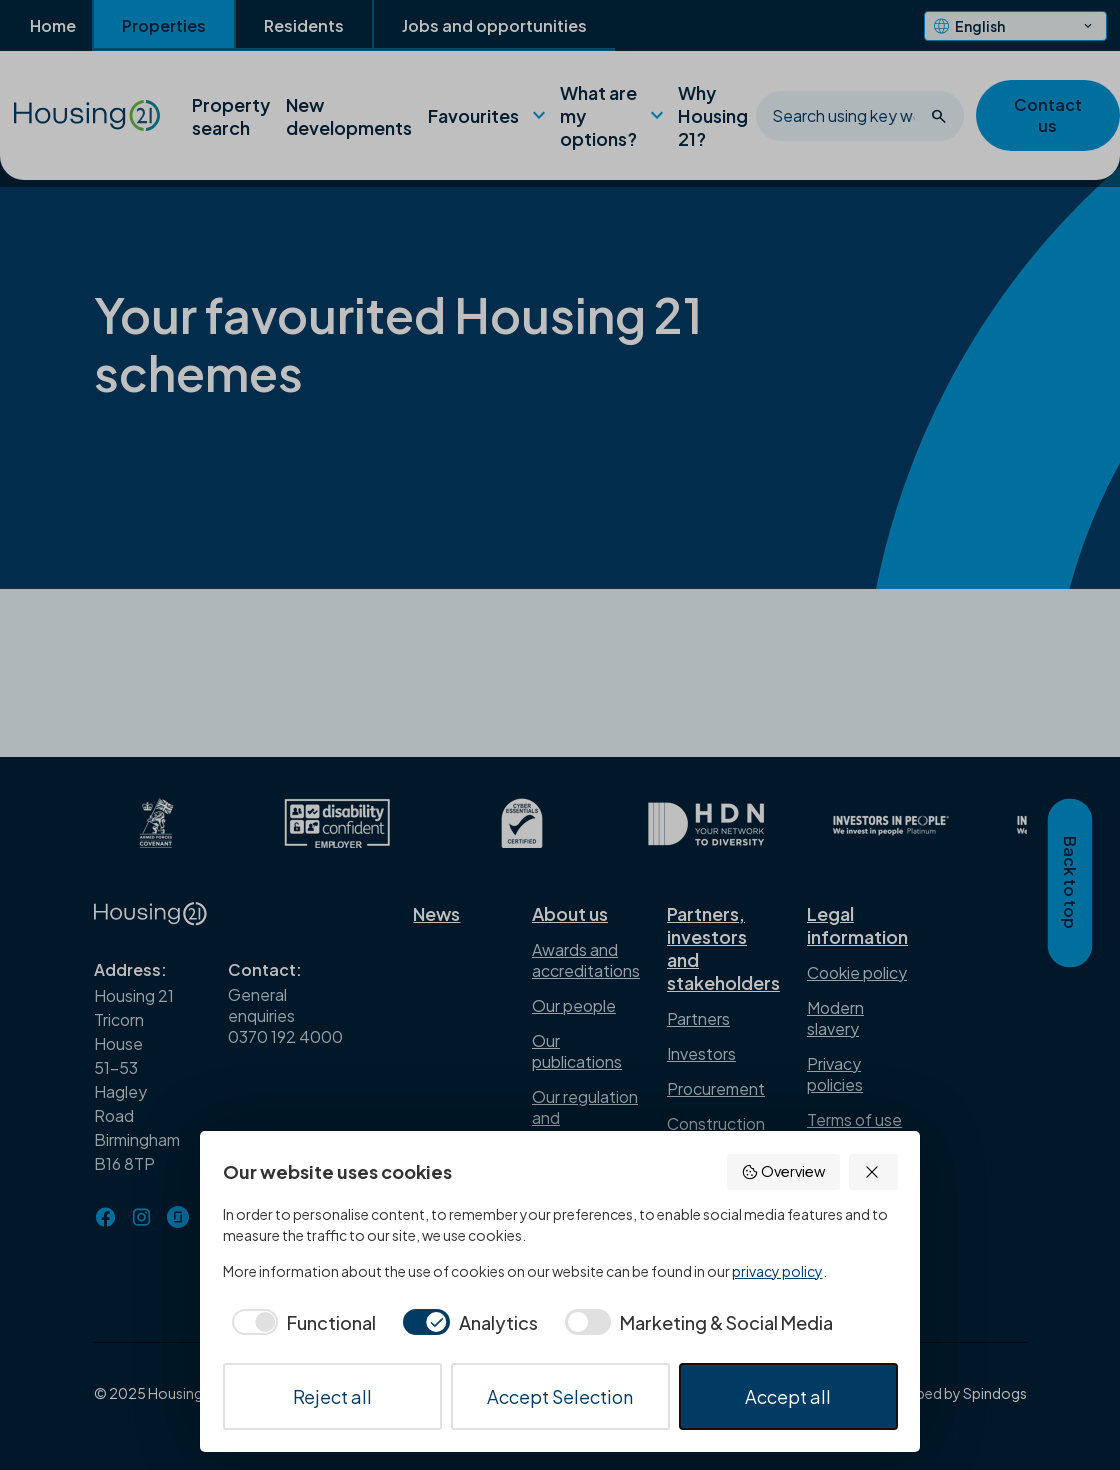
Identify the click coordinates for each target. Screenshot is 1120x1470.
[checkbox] (300, 1322)
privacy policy (777, 1271)
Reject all (332, 1396)
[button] (873, 1172)
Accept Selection (560, 1396)
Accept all (788, 1396)
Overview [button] (783, 1171)
